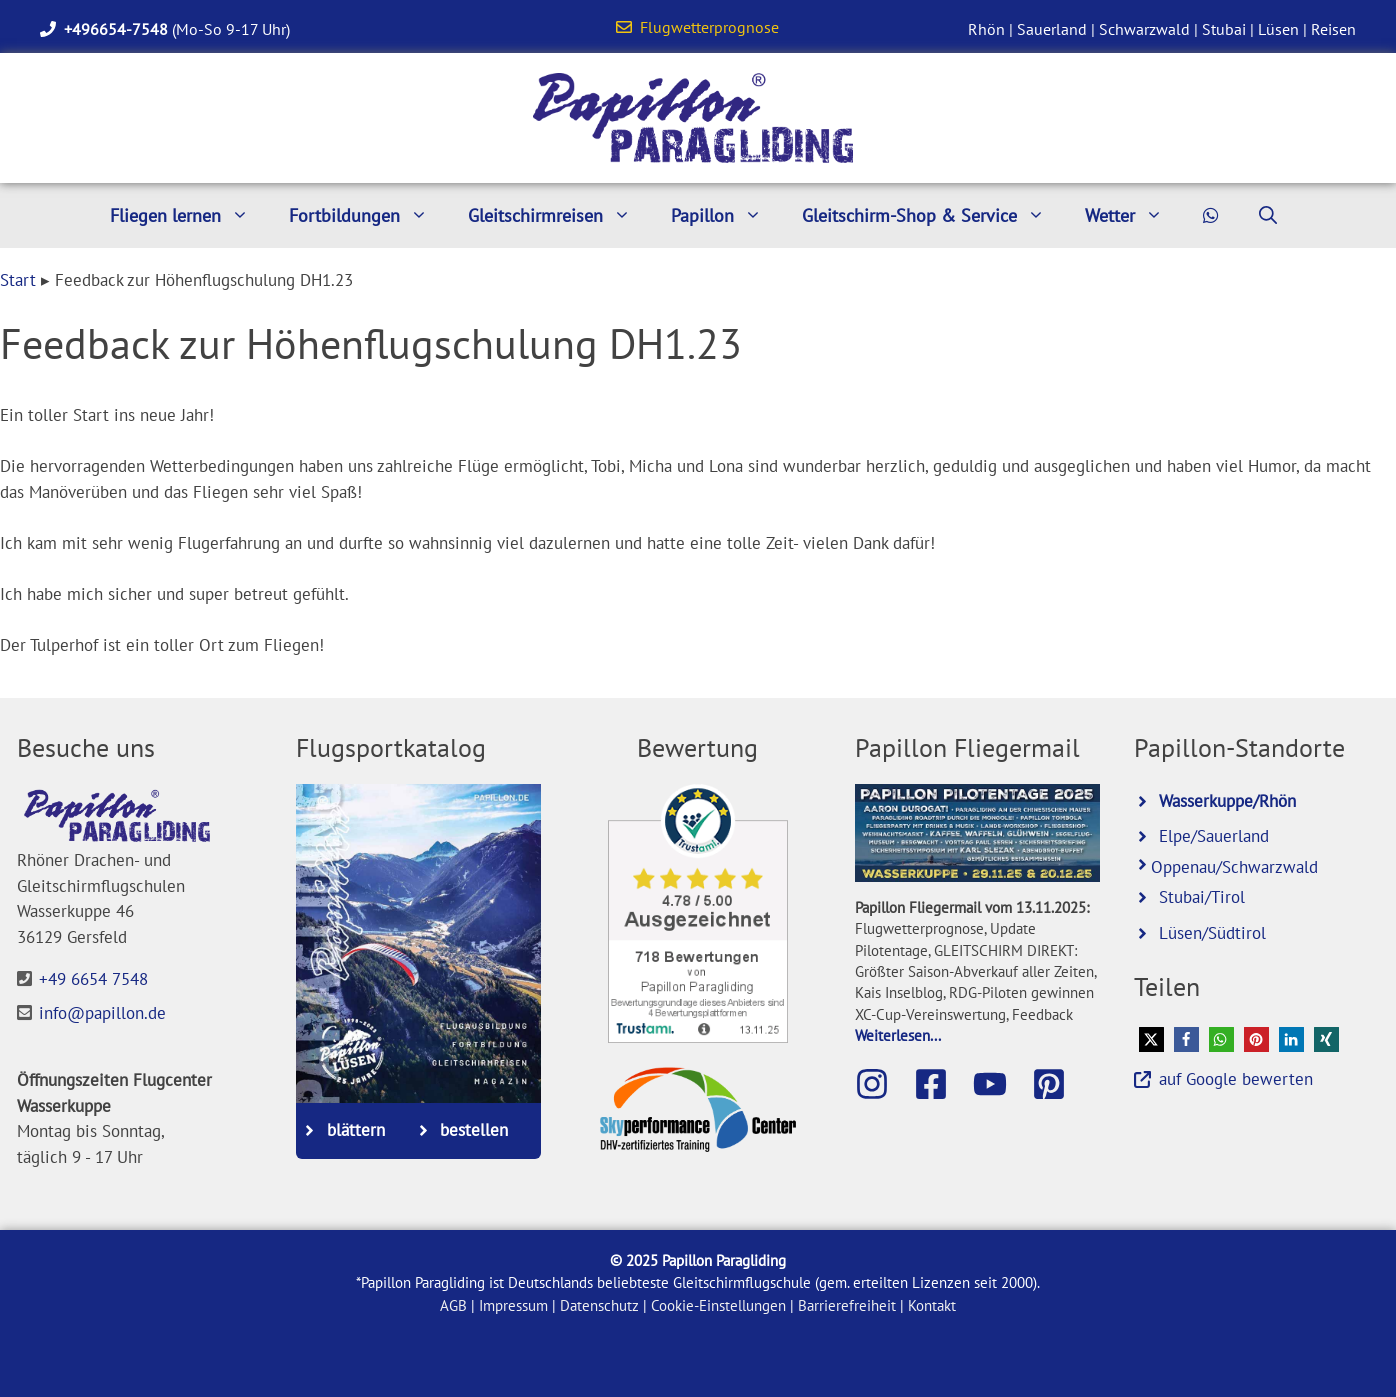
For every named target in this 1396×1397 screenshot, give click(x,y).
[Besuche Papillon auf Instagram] (882, 1084)
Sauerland (1052, 29)
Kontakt (932, 1305)
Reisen (1333, 29)
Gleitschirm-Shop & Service (933, 215)
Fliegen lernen (189, 215)
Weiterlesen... (898, 1035)
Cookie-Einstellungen (718, 1305)
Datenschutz (599, 1305)
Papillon (726, 215)
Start (18, 280)
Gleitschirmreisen (559, 215)
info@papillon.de (102, 1013)
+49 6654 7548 (93, 979)
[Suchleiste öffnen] (1268, 215)
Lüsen (1278, 29)
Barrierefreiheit (847, 1305)
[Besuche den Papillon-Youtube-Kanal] (1000, 1084)
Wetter (1134, 215)
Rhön (986, 29)
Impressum (513, 1305)
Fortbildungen (368, 215)
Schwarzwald (1144, 29)
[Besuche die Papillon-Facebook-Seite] (941, 1084)
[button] (1151, 1039)
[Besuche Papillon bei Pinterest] (1059, 1084)
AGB (453, 1305)
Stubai (1224, 29)
